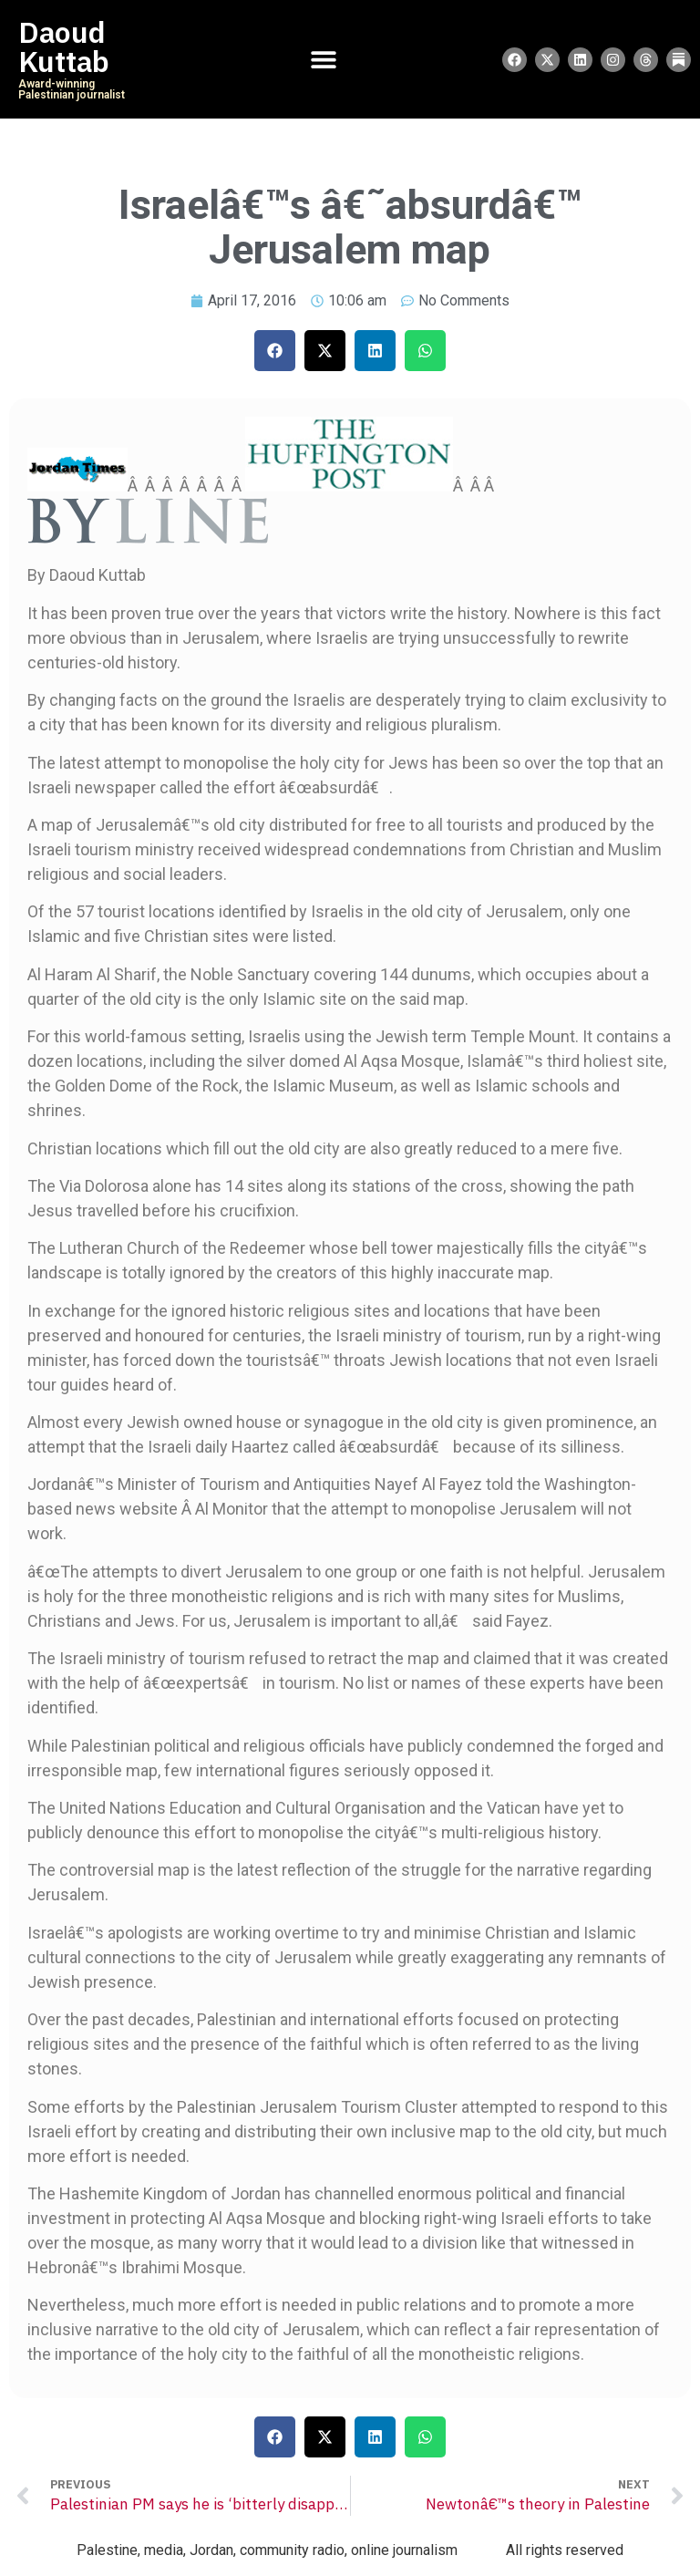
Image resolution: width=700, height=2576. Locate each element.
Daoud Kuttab (63, 47)
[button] (274, 350)
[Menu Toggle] (323, 59)
